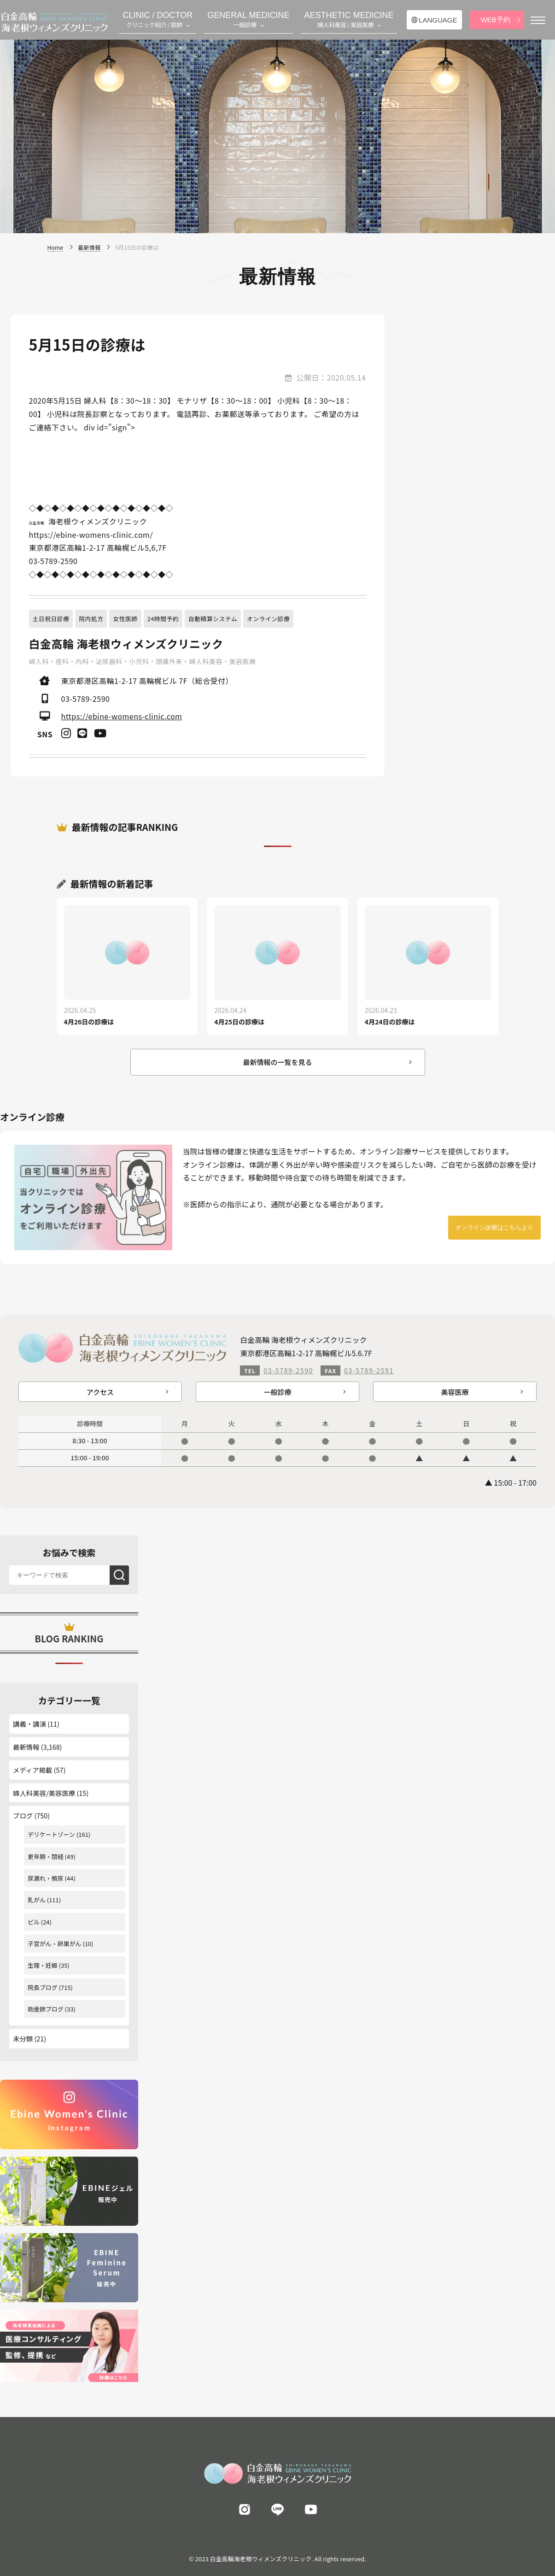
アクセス (100, 1392)
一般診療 (277, 1392)
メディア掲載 (32, 1770)
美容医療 (454, 1392)
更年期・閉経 (46, 1856)
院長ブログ (43, 1987)
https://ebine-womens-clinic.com (121, 716)
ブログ (23, 1815)
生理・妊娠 (43, 1965)
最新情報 (26, 1747)
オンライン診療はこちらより (494, 1227)
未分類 (23, 2038)
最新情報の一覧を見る (277, 1062)
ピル (34, 1921)
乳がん (37, 1899)
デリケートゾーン (51, 1834)
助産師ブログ (46, 2009)
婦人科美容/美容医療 (44, 1793)
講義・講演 (29, 1724)
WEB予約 (495, 20)
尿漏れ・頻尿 (46, 1878)
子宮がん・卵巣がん (55, 1943)
